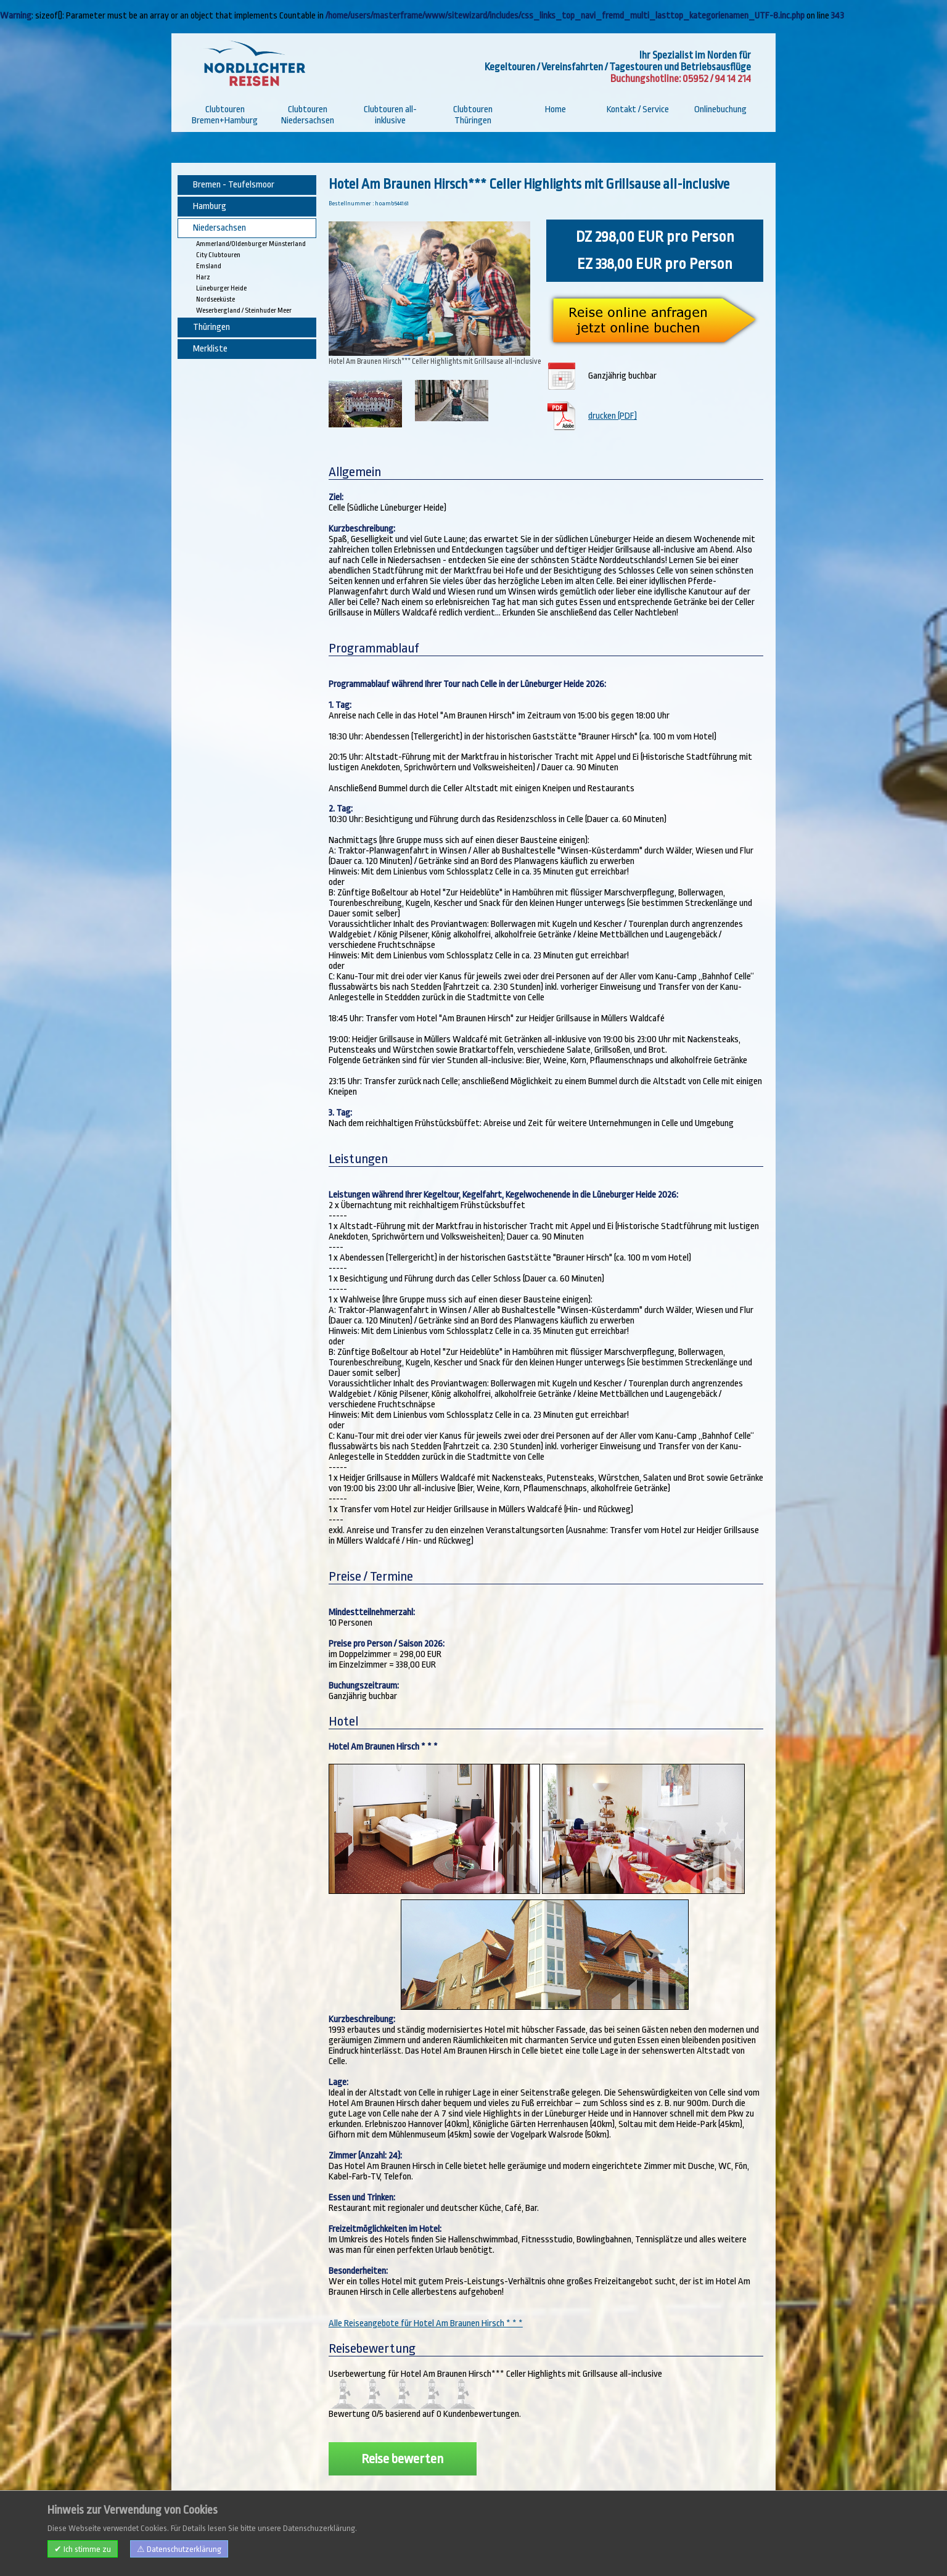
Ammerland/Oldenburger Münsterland (251, 244)
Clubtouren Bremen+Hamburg (225, 115)
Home (555, 109)
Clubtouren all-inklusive (390, 115)
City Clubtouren (218, 255)
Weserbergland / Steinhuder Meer (244, 311)
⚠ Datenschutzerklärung (179, 2549)
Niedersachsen (219, 228)
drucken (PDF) (613, 413)
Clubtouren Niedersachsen (307, 115)
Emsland (208, 266)
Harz (203, 277)
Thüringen (211, 327)
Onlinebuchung (720, 109)
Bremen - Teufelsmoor (233, 184)
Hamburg (209, 206)
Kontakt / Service (638, 109)
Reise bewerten (402, 2449)
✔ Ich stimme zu (82, 2549)
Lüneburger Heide (221, 288)
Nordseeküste (215, 299)
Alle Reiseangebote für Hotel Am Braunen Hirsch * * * (426, 2313)
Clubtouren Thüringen (473, 115)
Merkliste (210, 349)
